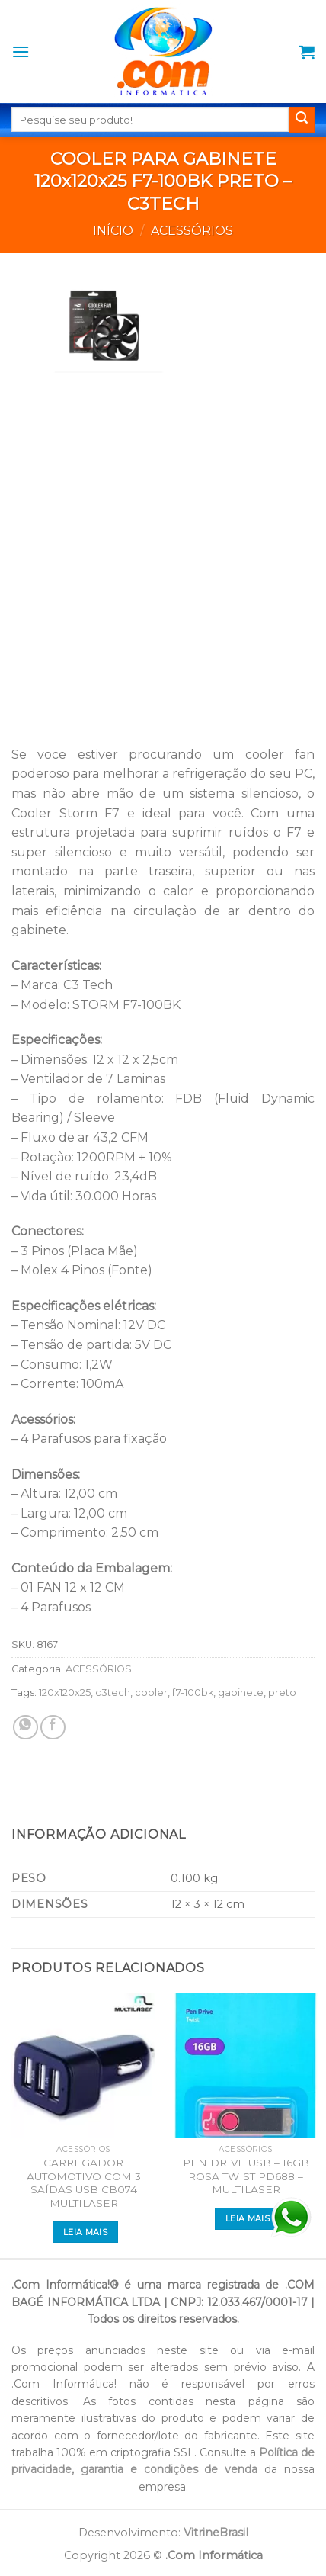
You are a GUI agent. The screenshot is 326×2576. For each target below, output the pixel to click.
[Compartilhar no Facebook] (53, 1727)
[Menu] (20, 51)
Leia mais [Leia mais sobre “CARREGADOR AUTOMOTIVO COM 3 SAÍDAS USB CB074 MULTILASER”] (85, 2232)
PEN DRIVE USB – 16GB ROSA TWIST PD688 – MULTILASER (246, 2176)
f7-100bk (192, 1692)
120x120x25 (65, 1692)
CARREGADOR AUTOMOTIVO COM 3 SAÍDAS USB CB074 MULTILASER (84, 2183)
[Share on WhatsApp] (25, 1727)
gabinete (241, 1692)
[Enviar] (302, 120)
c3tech (112, 1692)
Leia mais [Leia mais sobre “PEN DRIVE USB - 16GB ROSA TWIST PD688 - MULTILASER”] (247, 2218)
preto (282, 1692)
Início (113, 230)
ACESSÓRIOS (192, 230)
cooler (151, 1692)
